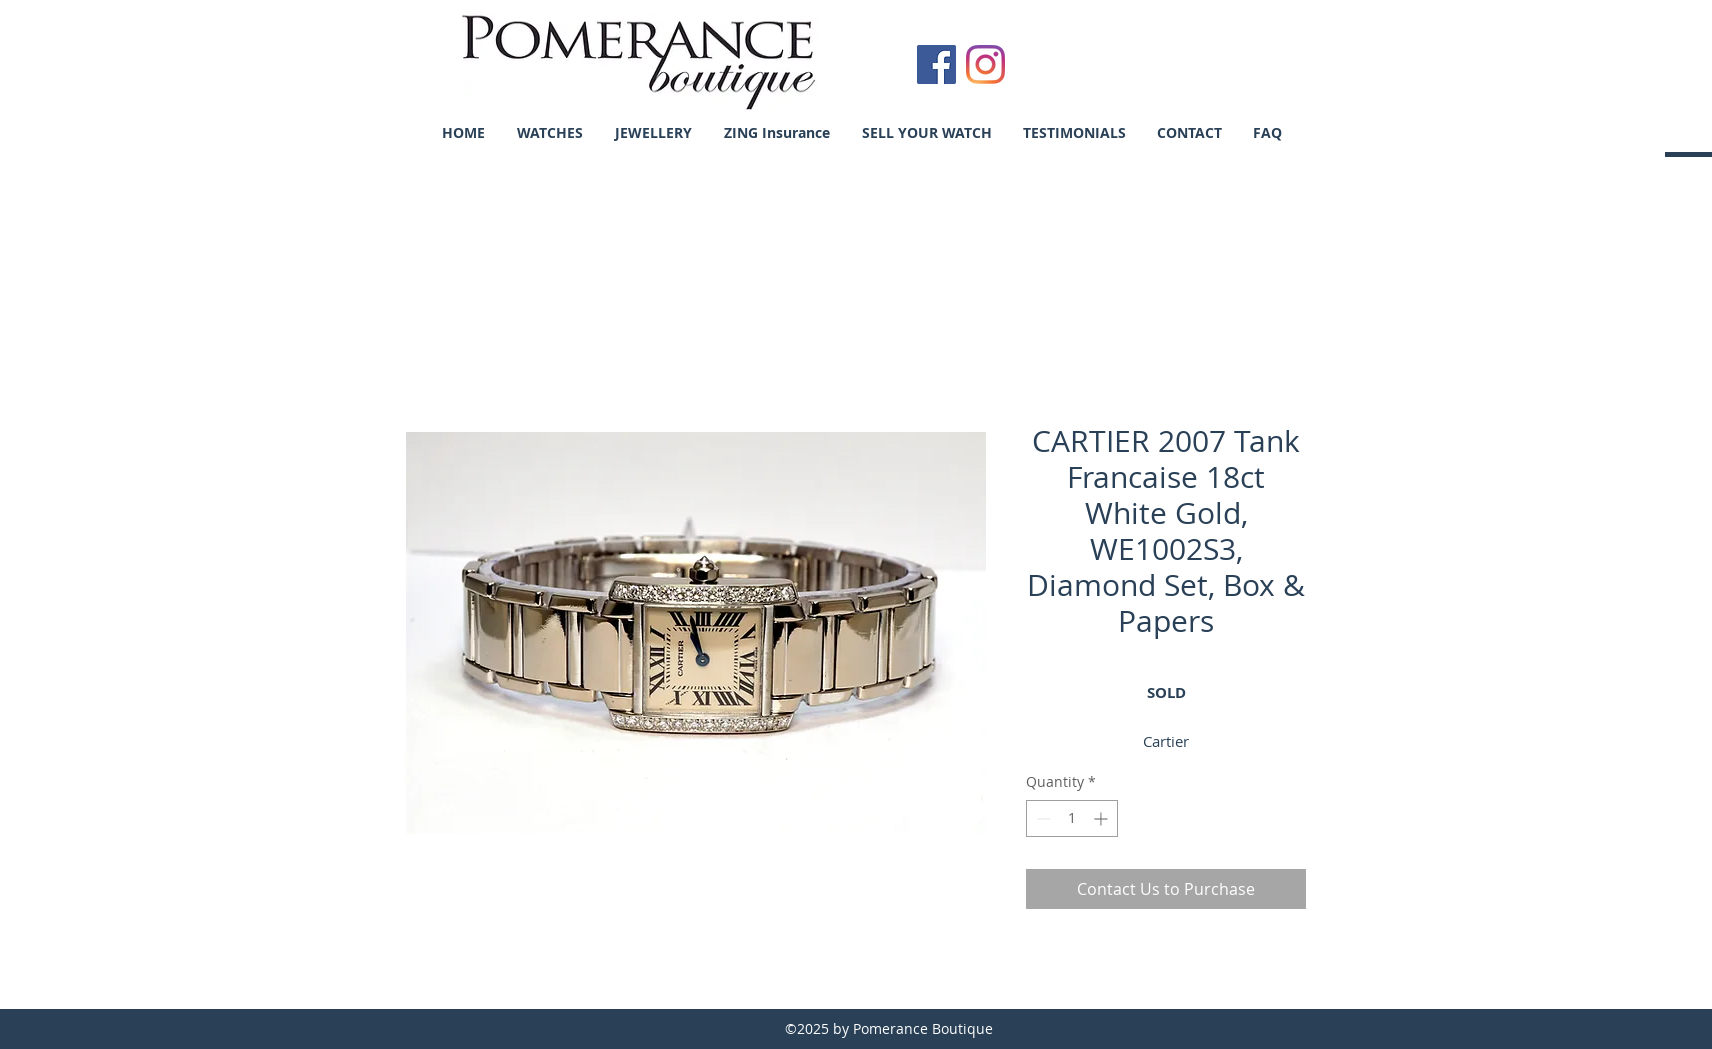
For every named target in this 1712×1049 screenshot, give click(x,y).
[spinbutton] (1072, 818)
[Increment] (1102, 818)
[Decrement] (1041, 818)
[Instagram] (985, 64)
